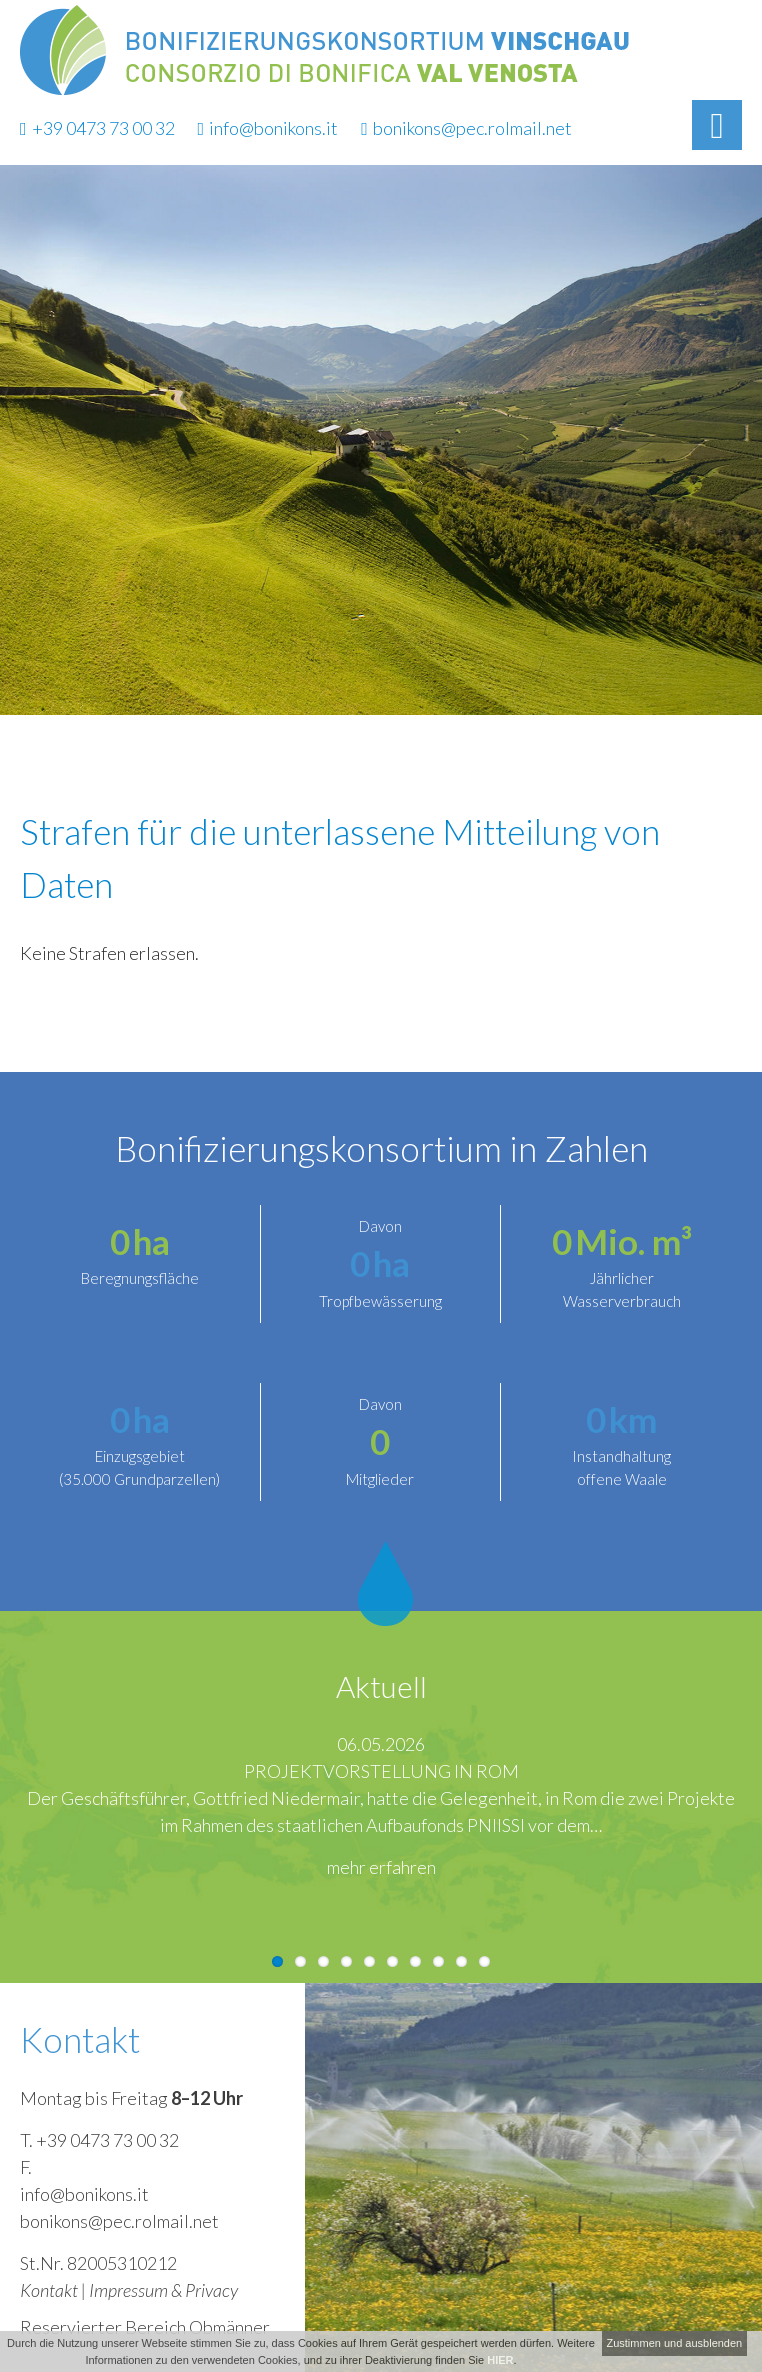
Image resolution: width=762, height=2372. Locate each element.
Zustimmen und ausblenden (674, 2343)
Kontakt (49, 2290)
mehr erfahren (381, 1867)
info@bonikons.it (268, 128)
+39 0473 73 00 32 (97, 128)
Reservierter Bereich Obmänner (145, 2327)
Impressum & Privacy (163, 2290)
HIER (500, 2360)
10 (484, 1961)
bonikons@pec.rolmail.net (466, 128)
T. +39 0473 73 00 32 (99, 2140)
